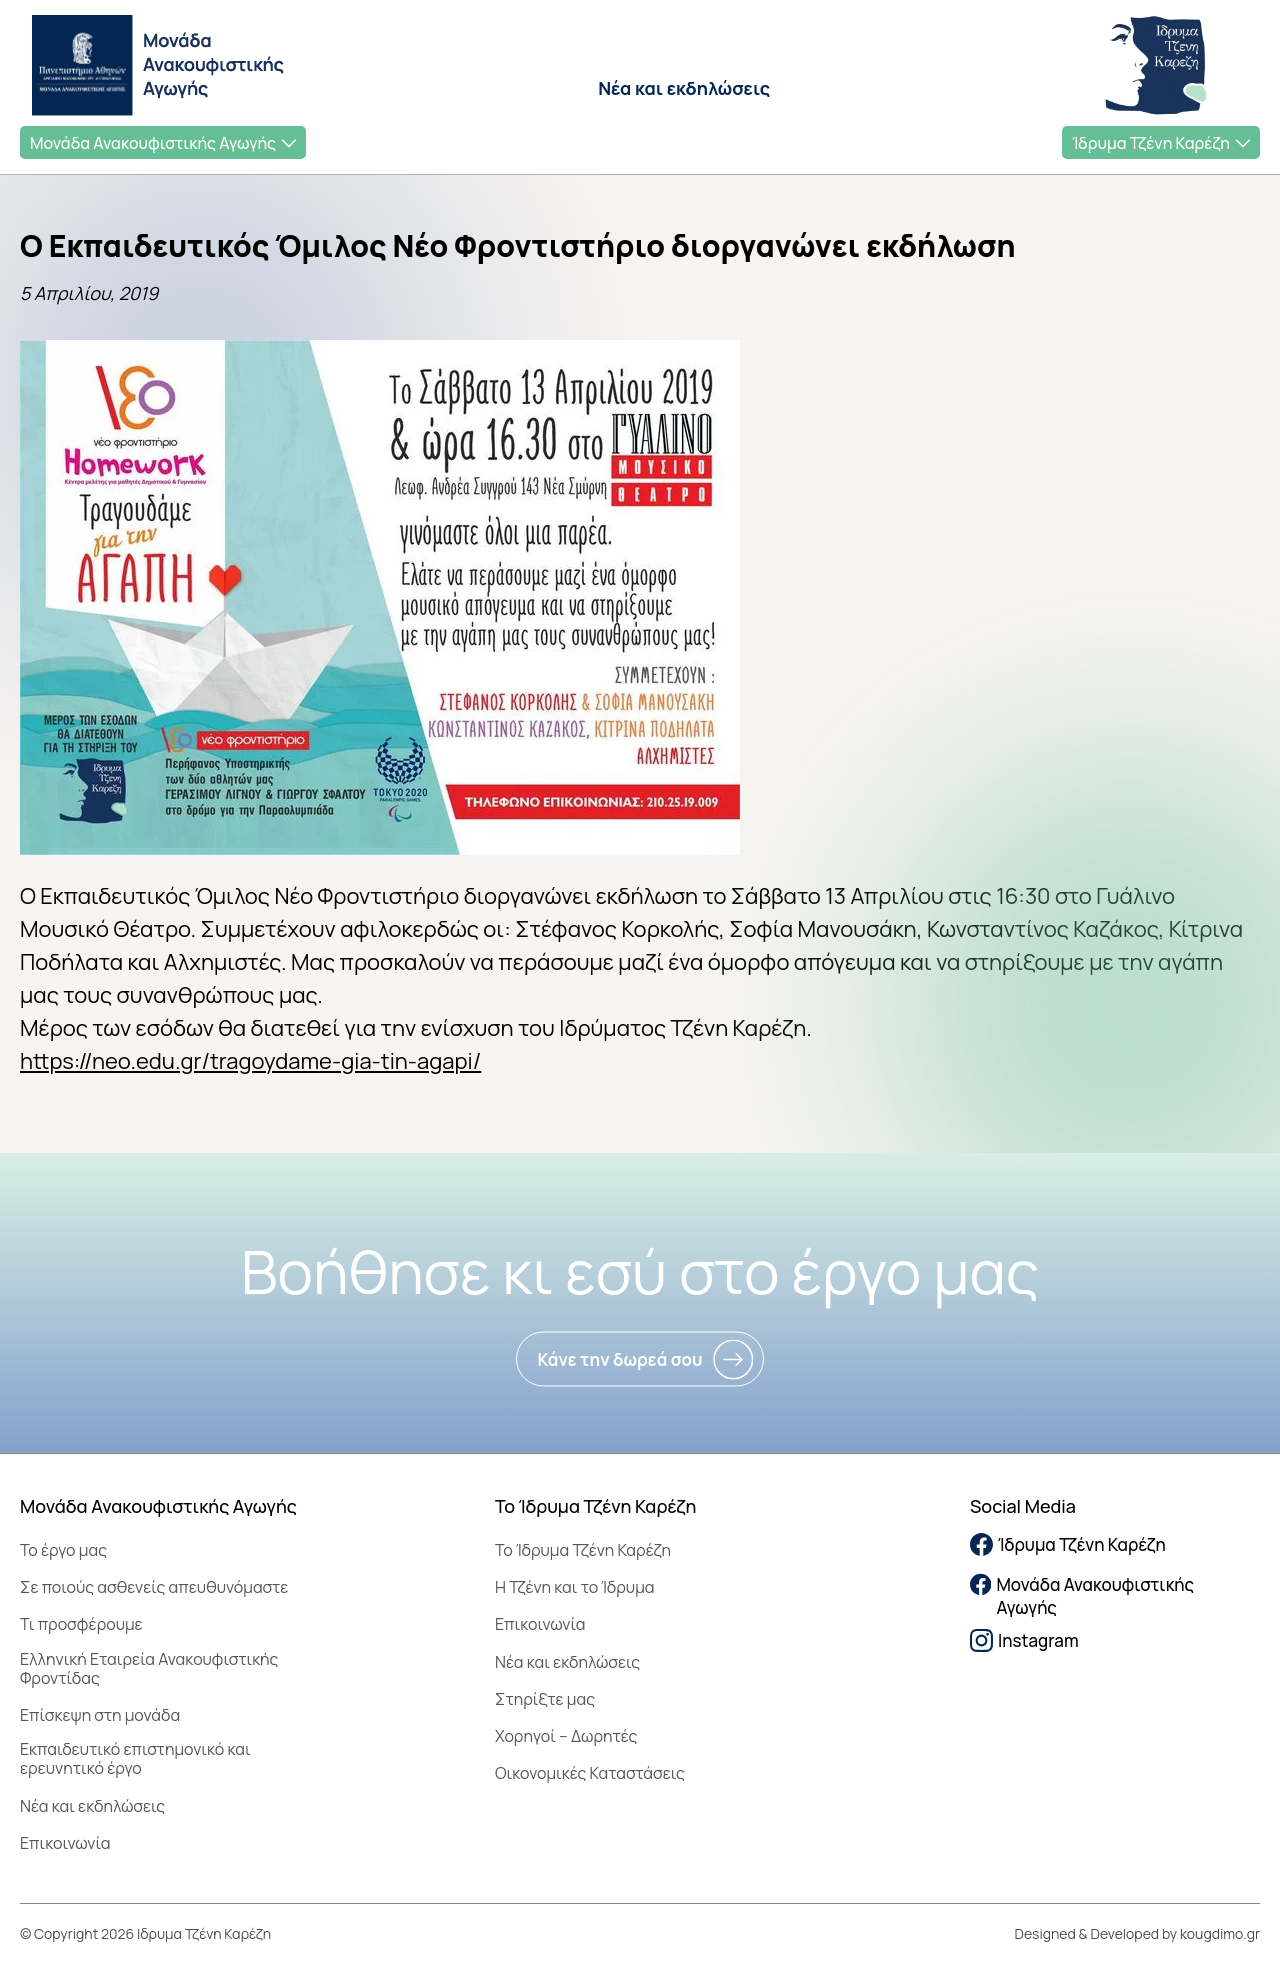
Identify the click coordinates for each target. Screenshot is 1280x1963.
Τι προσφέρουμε (81, 1624)
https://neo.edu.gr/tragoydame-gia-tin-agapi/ (250, 1061)
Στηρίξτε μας (545, 1699)
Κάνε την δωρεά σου (619, 1359)
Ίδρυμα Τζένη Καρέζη (1151, 143)
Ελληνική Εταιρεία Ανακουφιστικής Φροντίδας (149, 1668)
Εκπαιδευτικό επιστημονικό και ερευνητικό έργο (135, 1758)
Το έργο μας (63, 1550)
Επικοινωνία (65, 1843)
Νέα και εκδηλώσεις (684, 88)
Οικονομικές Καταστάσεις (590, 1773)
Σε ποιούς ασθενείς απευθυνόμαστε (154, 1587)
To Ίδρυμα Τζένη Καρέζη (583, 1550)
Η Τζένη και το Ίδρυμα (575, 1587)
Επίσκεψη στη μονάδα (100, 1715)
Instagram (1024, 1640)
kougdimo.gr (1220, 1933)
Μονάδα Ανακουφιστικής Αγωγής (153, 143)
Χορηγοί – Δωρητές (566, 1736)
